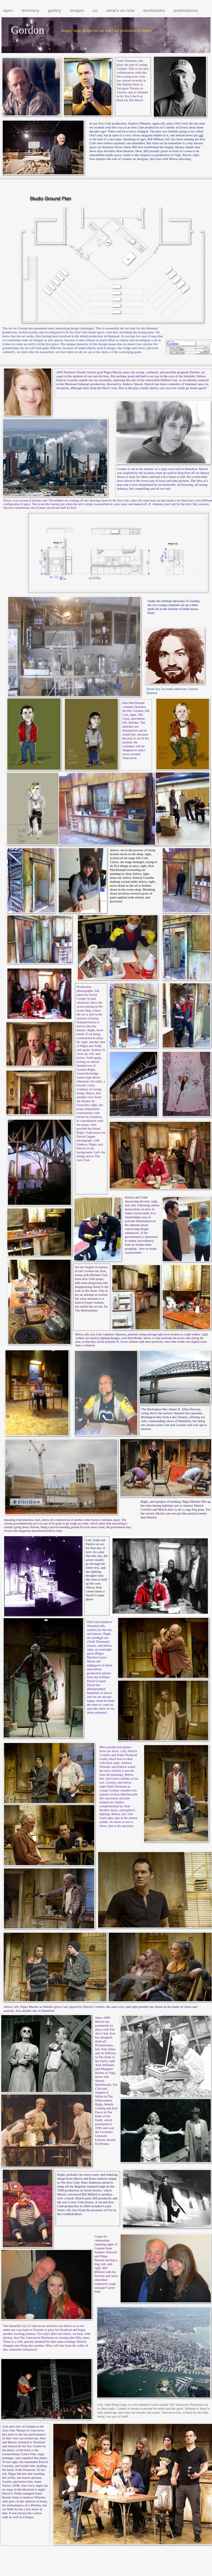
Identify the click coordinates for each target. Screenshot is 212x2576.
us (96, 10)
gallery (55, 10)
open (8, 10)
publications (186, 10)
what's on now (121, 10)
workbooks (154, 10)
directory (31, 10)
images (77, 10)
